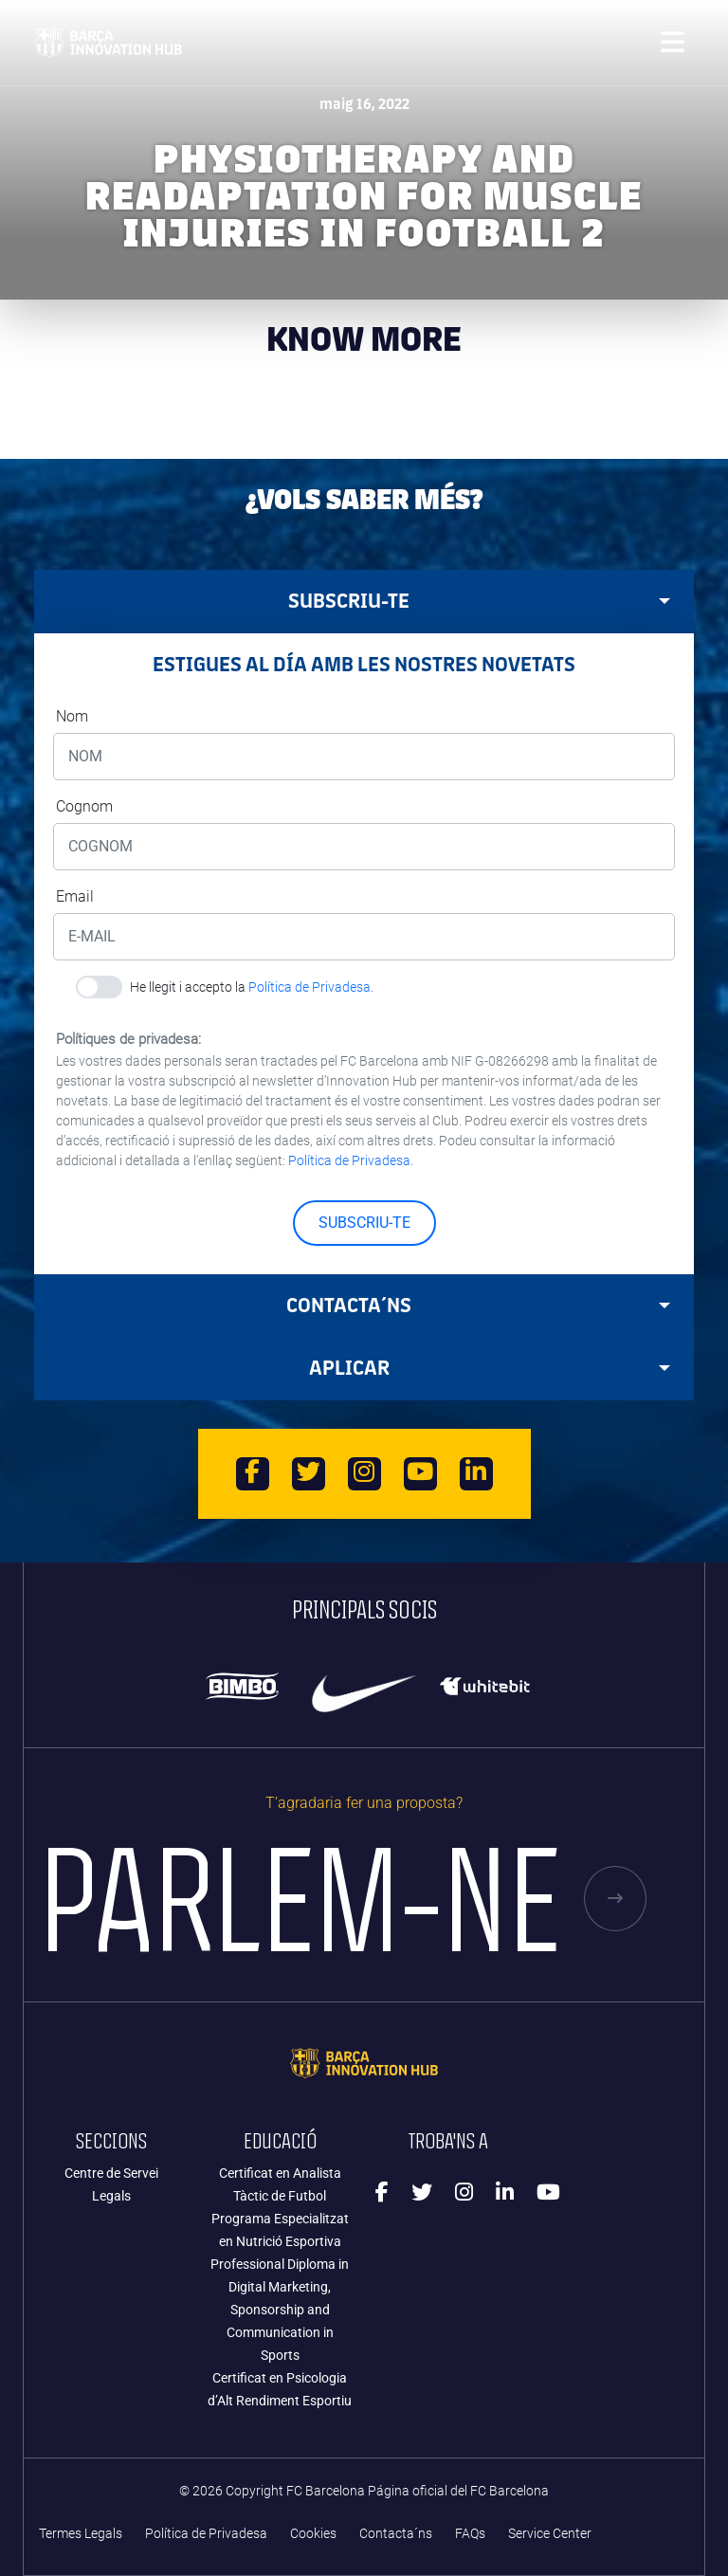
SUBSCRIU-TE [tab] (479, 600)
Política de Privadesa (206, 2534)
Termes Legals (80, 2534)
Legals (111, 2195)
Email (75, 896)
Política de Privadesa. (310, 987)
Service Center (550, 2534)
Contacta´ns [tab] (478, 1305)
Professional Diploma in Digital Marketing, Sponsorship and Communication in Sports (279, 2309)
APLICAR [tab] (490, 1367)
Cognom (84, 806)
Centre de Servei (111, 2173)
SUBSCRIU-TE (364, 1223)
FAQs (470, 2534)
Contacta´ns (395, 2534)
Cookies (313, 2534)
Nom (72, 716)
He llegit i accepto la (251, 987)
